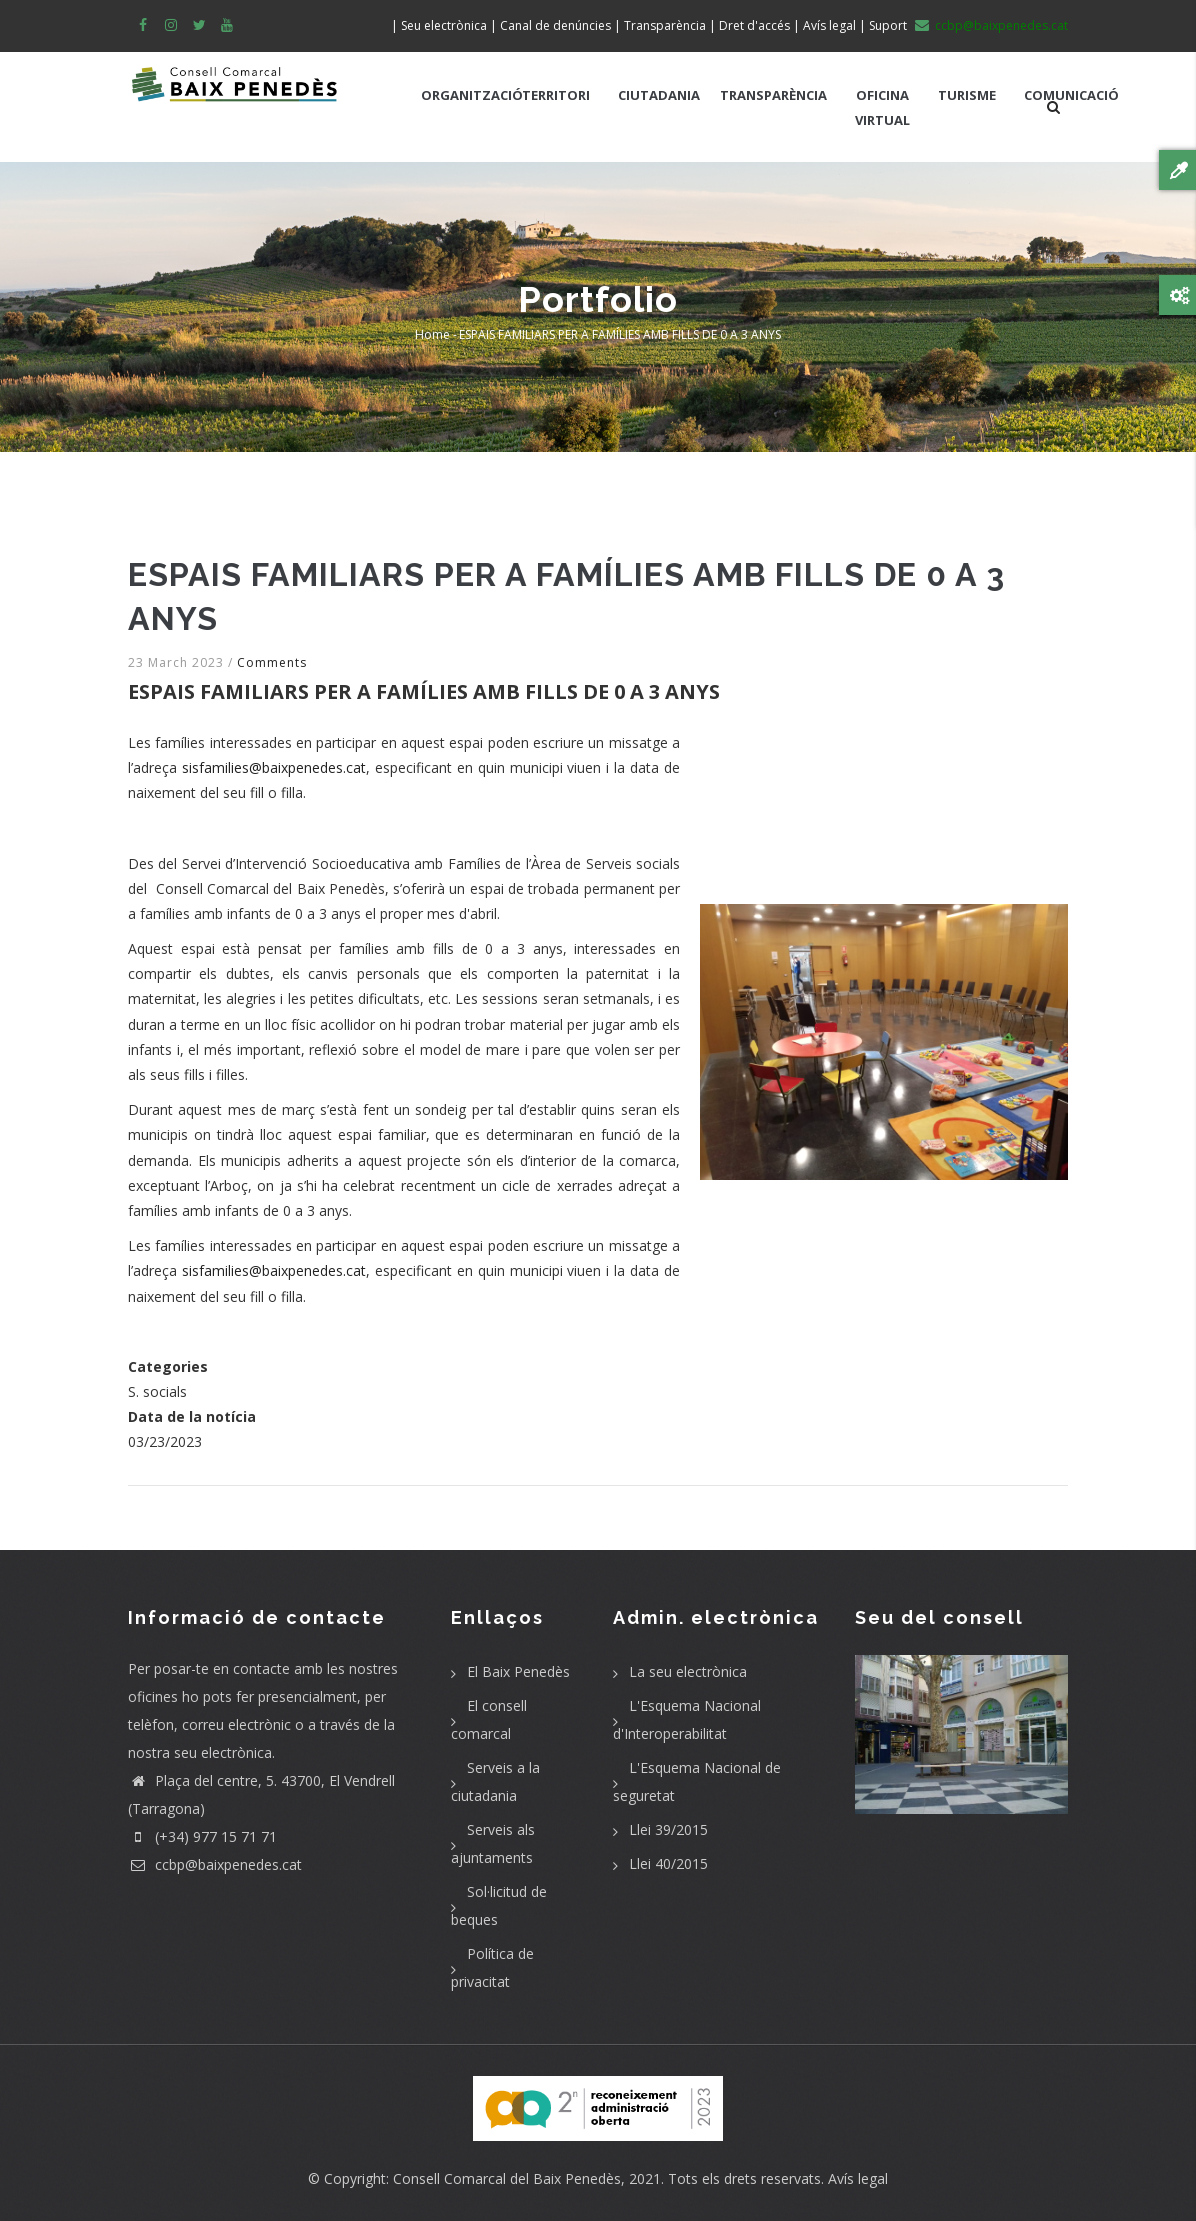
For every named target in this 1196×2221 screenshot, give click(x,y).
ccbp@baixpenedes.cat (215, 1864)
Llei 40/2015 (668, 1863)
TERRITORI (556, 95)
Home (432, 334)
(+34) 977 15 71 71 (202, 1836)
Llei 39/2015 (668, 1829)
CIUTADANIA (659, 95)
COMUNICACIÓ (1071, 95)
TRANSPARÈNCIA (773, 95)
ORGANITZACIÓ (472, 95)
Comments (272, 662)
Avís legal (858, 2178)
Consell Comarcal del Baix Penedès (507, 2178)
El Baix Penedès (518, 1671)
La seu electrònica (688, 1671)
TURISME (967, 95)
